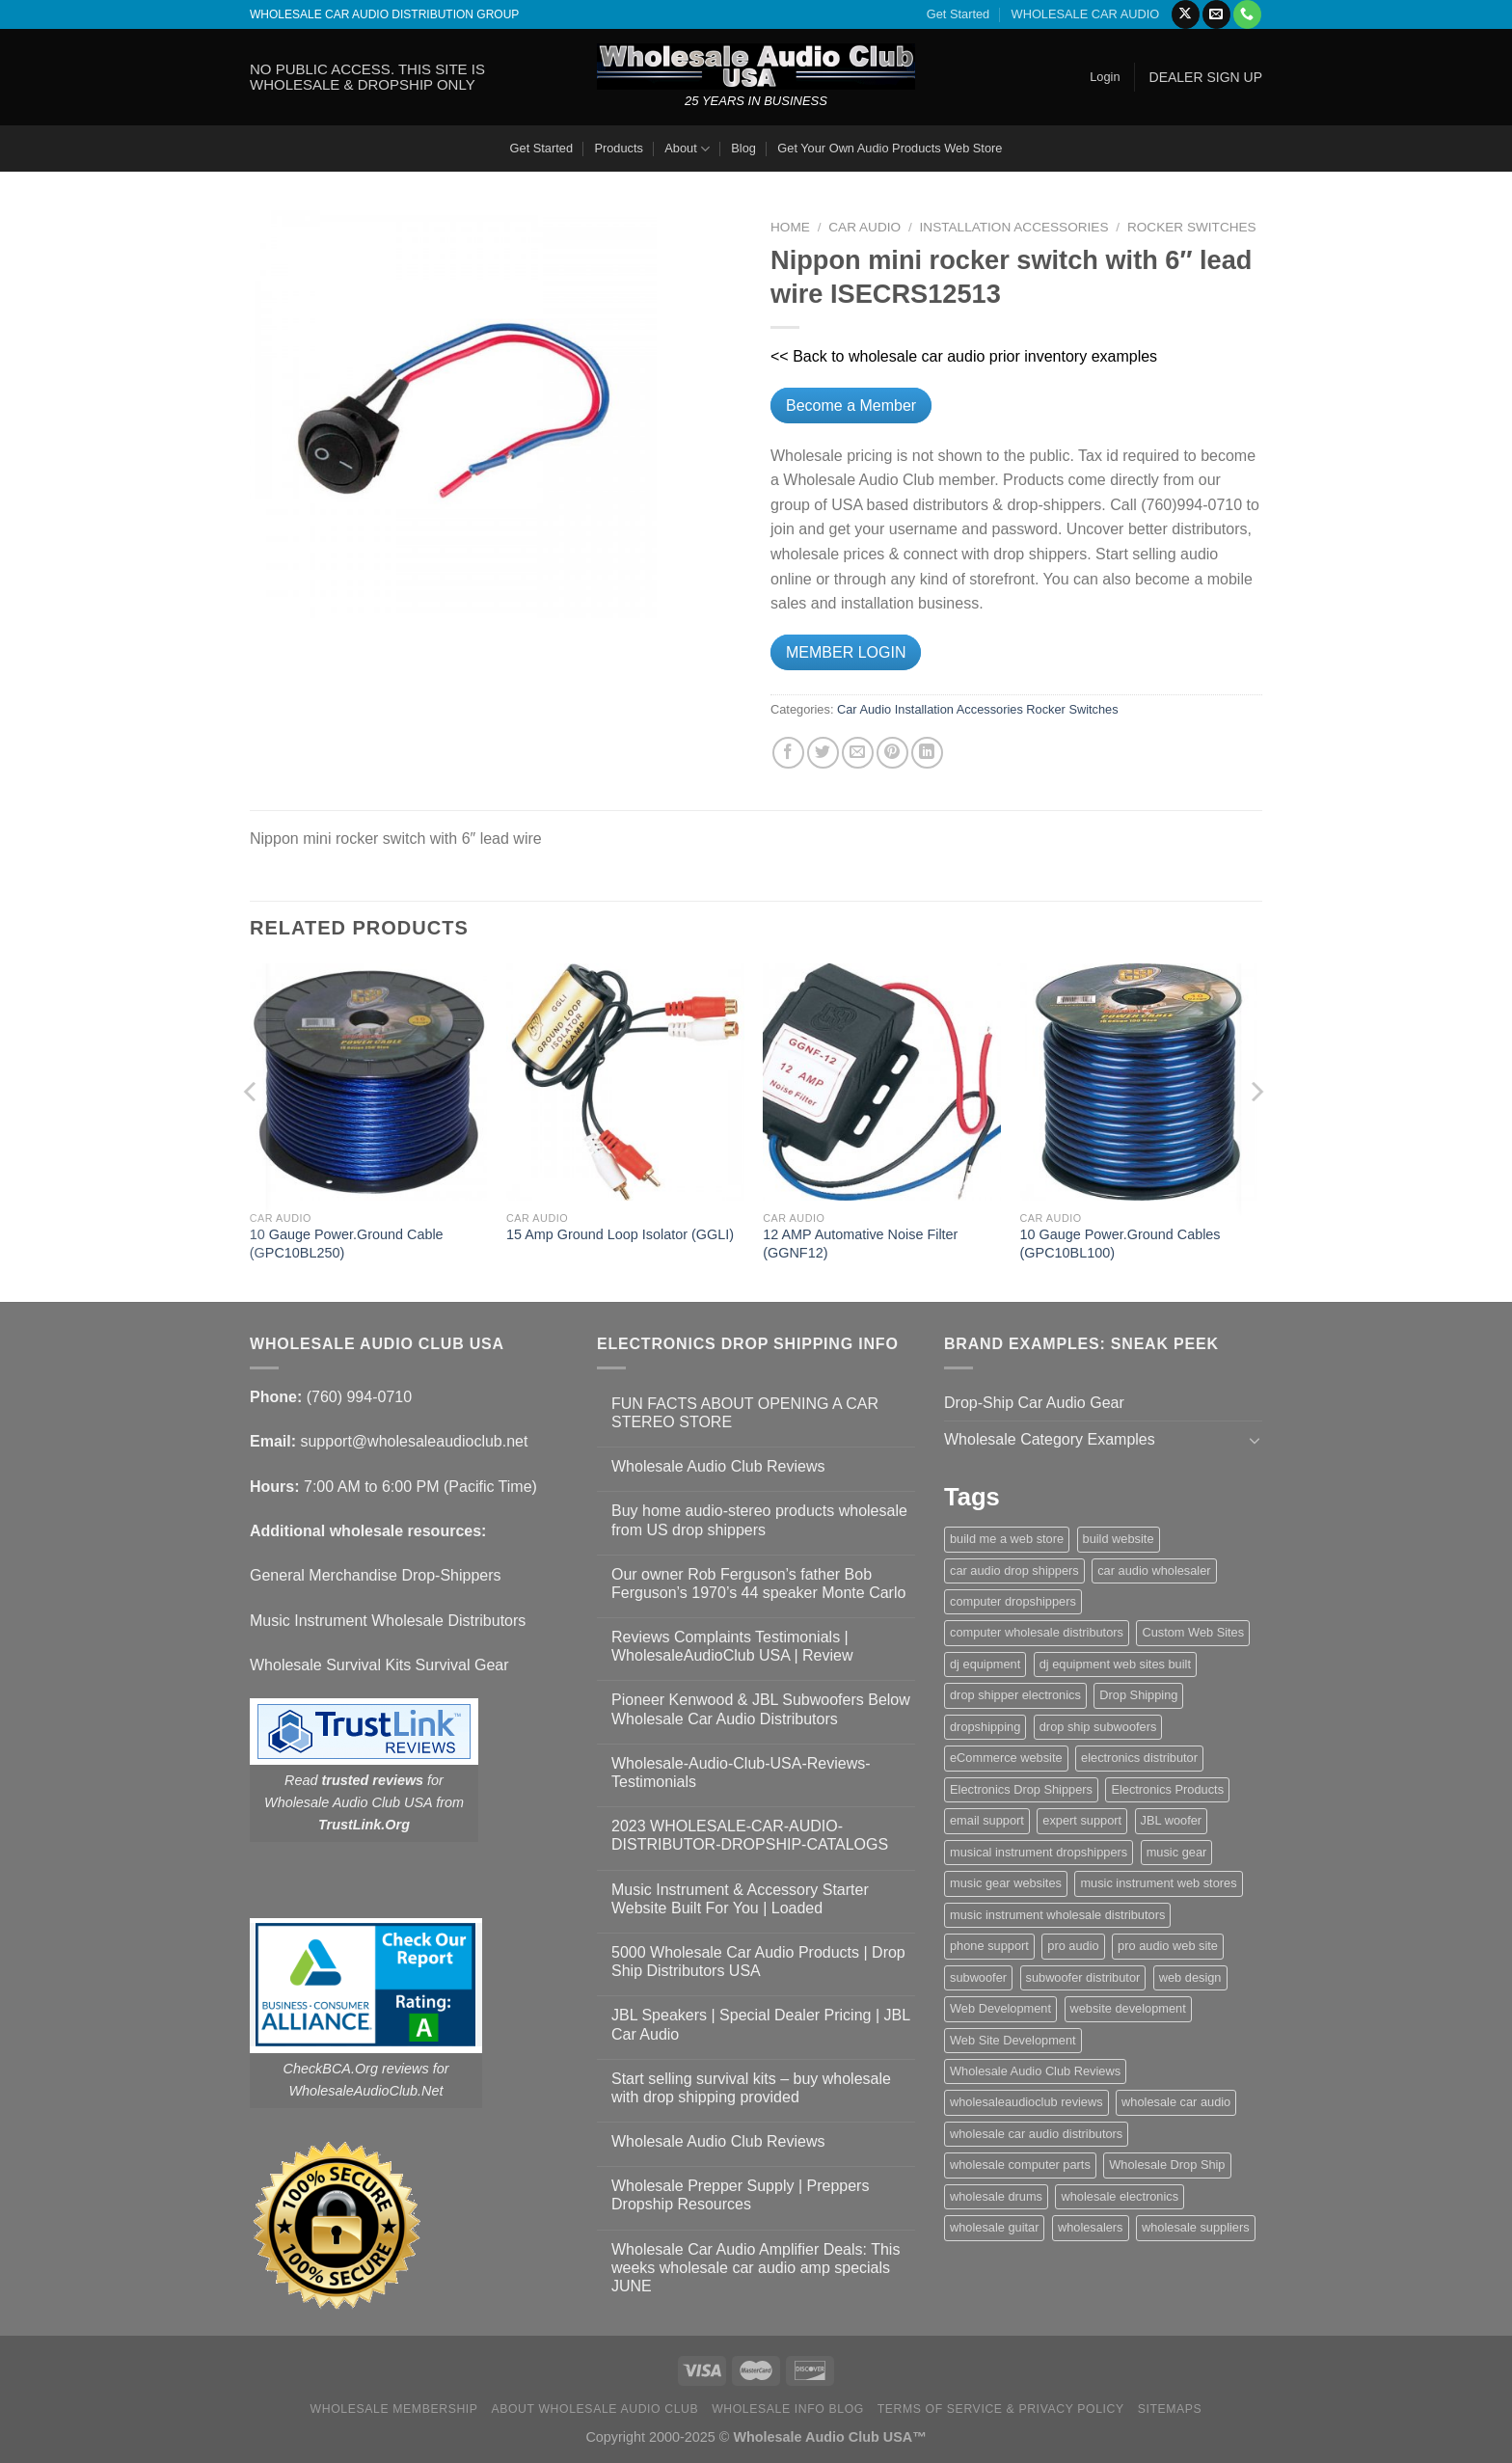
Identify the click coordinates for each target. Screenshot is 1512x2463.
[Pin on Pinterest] (892, 753)
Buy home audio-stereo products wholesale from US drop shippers (759, 1519)
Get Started (958, 14)
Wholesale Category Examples (1049, 1439)
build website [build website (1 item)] (1118, 1538)
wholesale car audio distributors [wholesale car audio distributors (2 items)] (1036, 2133)
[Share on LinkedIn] (927, 753)
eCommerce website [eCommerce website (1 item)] (1006, 1757)
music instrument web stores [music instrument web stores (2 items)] (1158, 1883)
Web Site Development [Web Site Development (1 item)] (1013, 2040)
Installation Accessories (1014, 227)
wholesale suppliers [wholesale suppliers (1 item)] (1196, 2227)
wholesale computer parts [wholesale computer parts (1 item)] (1020, 2164)
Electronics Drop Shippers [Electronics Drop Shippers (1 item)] (1021, 1789)
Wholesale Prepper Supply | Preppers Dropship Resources (740, 2195)
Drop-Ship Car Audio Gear (1034, 1402)
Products (618, 148)
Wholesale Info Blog (788, 2409)
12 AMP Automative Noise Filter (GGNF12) (860, 1243)
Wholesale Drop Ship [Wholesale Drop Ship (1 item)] (1167, 2164)
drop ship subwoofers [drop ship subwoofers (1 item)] (1098, 1726)
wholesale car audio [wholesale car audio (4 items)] (1175, 2102)
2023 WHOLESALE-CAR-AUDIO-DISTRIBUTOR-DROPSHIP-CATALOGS (749, 1835)
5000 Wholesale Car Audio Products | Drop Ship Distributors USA (758, 1961)
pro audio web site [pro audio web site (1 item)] (1168, 1945)
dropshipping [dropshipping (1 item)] (985, 1726)
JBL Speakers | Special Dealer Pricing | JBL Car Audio (760, 2024)
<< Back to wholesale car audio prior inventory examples (963, 356)
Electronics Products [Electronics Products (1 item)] (1167, 1789)
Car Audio (864, 227)
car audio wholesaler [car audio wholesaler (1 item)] (1153, 1570)
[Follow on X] (1186, 14)
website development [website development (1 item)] (1128, 2008)
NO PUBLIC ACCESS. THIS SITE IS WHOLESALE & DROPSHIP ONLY (367, 77)
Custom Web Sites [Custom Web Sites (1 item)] (1193, 1632)
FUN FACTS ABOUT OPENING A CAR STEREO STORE (744, 1412)
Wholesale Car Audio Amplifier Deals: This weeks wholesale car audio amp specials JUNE (755, 2267)
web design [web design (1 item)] (1190, 1977)
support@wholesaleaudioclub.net (413, 1441)
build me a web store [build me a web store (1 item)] (1007, 1538)
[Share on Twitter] (823, 753)
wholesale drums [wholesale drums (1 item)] (996, 2196)
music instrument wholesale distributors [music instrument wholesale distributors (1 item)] (1057, 1915)
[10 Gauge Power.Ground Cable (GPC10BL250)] (369, 1082)
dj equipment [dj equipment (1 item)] (985, 1664)
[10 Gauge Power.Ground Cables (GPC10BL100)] (1139, 1082)
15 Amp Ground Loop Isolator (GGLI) (620, 1234)
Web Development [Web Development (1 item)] (1000, 2008)
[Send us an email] (1216, 14)
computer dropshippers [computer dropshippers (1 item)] (1013, 1601)
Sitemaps (1170, 2409)
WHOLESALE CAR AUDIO (1086, 14)
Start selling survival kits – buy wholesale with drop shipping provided (751, 2088)
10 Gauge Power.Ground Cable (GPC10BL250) (347, 1243)
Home (790, 227)
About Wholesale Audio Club (594, 2409)
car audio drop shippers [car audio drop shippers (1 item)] (1014, 1570)
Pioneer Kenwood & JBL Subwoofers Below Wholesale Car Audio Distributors (760, 1709)
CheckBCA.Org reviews (356, 2068)
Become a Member (851, 405)
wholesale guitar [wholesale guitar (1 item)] (994, 2227)
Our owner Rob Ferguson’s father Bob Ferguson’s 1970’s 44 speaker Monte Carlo (758, 1583)
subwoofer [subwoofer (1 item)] (978, 1977)
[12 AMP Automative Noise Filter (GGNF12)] (882, 1082)
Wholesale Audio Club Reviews (717, 1466)
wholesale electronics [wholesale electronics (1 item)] (1119, 2196)
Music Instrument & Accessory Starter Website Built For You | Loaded (740, 1898)
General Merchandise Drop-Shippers (375, 1575)
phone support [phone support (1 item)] (989, 1945)
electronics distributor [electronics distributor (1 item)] (1139, 1757)
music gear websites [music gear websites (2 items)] (1006, 1883)
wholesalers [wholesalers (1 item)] (1090, 2227)
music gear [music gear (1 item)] (1177, 1852)
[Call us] (1247, 14)
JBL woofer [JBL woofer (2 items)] (1171, 1820)
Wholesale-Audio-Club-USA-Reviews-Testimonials (741, 1772)
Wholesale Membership (394, 2409)
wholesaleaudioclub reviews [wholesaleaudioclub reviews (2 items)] (1026, 2102)
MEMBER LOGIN (845, 652)
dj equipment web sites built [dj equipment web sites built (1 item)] (1115, 1664)
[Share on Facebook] (788, 753)
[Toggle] (1254, 1439)
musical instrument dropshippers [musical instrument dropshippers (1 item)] (1038, 1852)
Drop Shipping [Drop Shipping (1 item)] (1138, 1695)
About (687, 149)
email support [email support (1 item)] (987, 1820)
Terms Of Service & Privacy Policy (1001, 2409)
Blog (743, 148)
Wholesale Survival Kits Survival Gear (379, 1665)
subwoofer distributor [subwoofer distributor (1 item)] (1083, 1977)
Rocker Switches (1191, 227)
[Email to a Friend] (858, 753)
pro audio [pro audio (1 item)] (1072, 1945)
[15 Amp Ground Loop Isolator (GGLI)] (625, 1082)
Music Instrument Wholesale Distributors (388, 1620)
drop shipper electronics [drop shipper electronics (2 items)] (1015, 1695)
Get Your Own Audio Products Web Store (889, 148)
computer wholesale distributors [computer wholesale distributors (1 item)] (1036, 1632)
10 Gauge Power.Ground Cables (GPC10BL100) (1120, 1243)
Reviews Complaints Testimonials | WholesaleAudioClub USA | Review (732, 1646)
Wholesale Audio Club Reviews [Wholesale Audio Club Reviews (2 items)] (1035, 2071)
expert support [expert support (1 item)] (1081, 1820)
